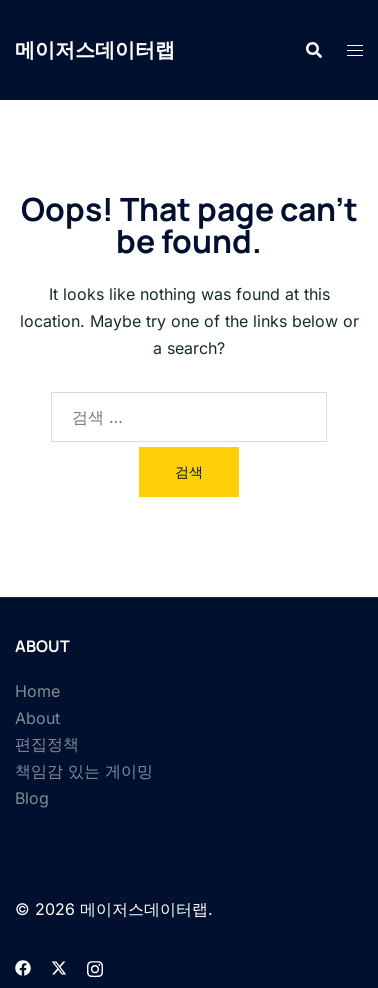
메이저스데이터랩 (95, 49)
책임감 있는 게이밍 (84, 771)
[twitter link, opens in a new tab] (59, 966)
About (37, 718)
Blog (32, 798)
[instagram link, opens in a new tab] (95, 966)
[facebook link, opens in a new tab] (23, 966)
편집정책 (47, 744)
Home (37, 691)
